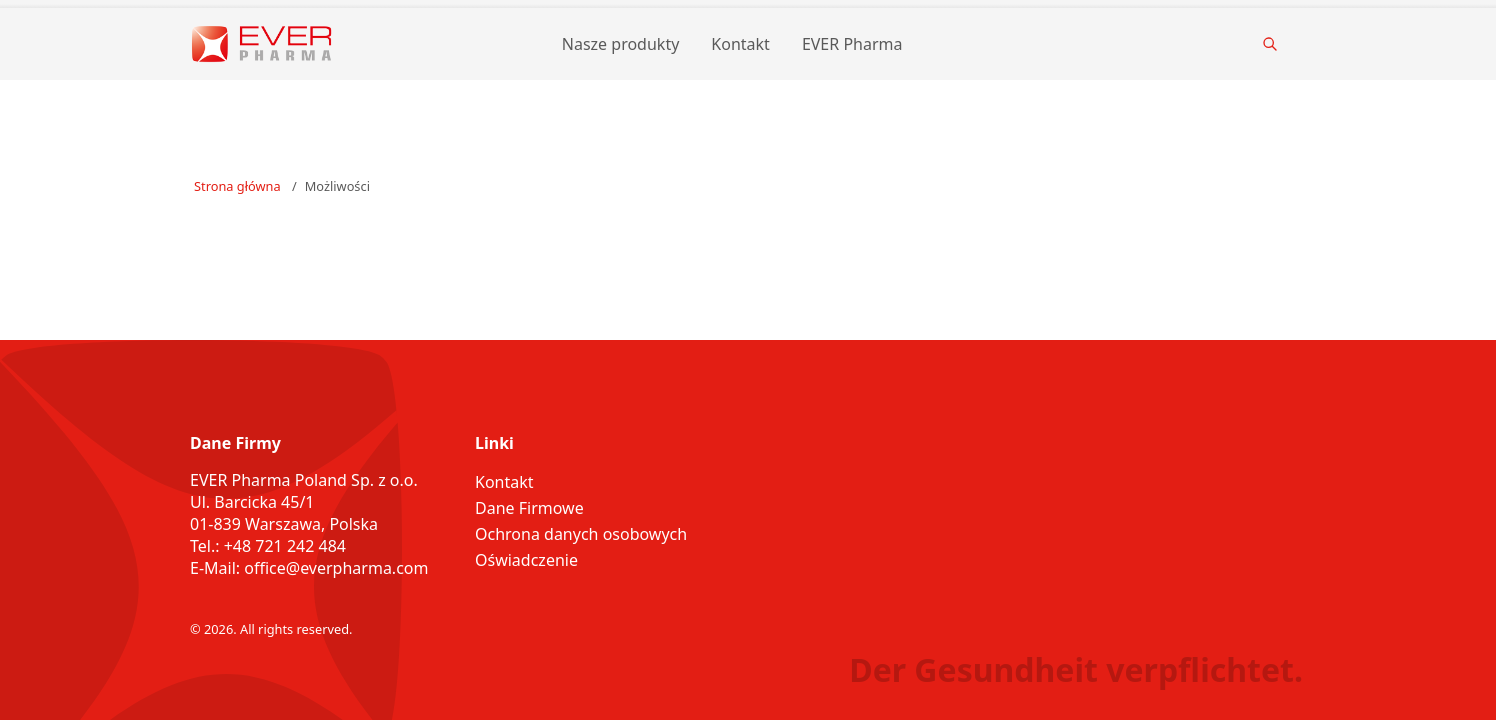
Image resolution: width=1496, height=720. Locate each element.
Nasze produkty (621, 44)
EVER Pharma (852, 44)
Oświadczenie (526, 560)
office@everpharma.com (336, 568)
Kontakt (740, 44)
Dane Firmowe (529, 508)
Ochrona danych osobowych (581, 534)
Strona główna (237, 186)
